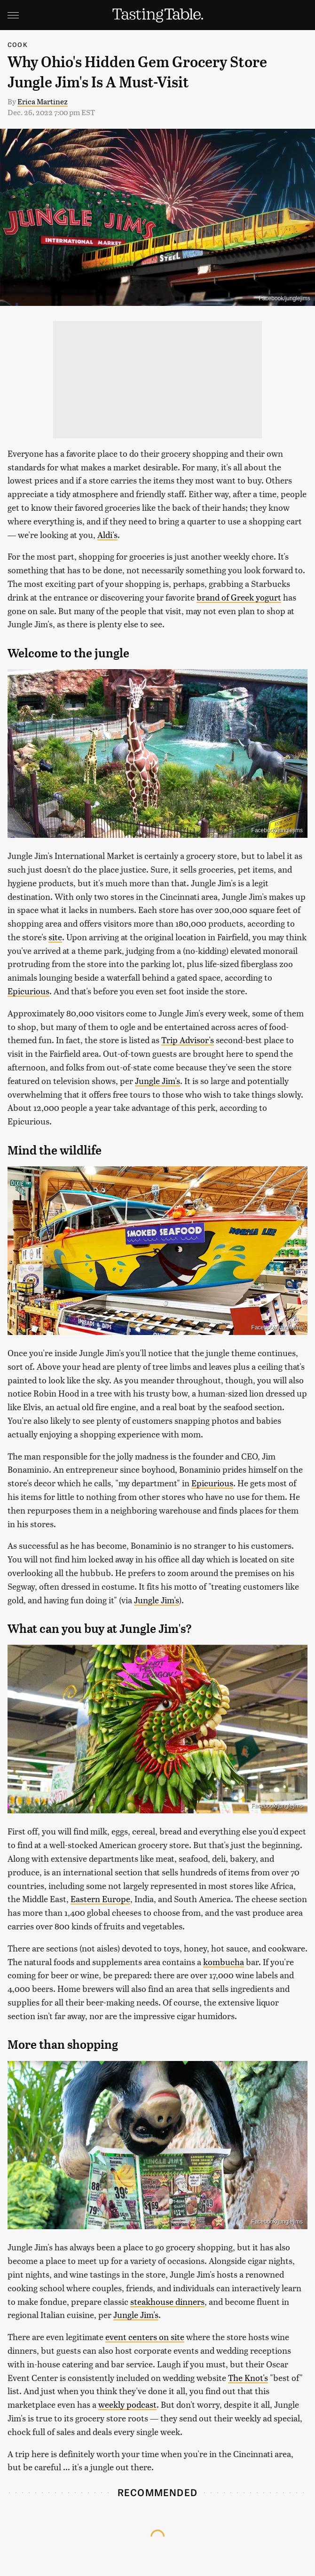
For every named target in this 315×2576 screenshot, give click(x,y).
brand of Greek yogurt (239, 597)
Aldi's (107, 534)
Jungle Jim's (157, 1080)
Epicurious (28, 991)
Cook (18, 44)
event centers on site (144, 2336)
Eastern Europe (100, 1899)
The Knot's (248, 2377)
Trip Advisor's (187, 1040)
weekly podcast (127, 2404)
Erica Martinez (42, 101)
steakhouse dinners (167, 2301)
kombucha (223, 1961)
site (55, 937)
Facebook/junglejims (284, 298)
